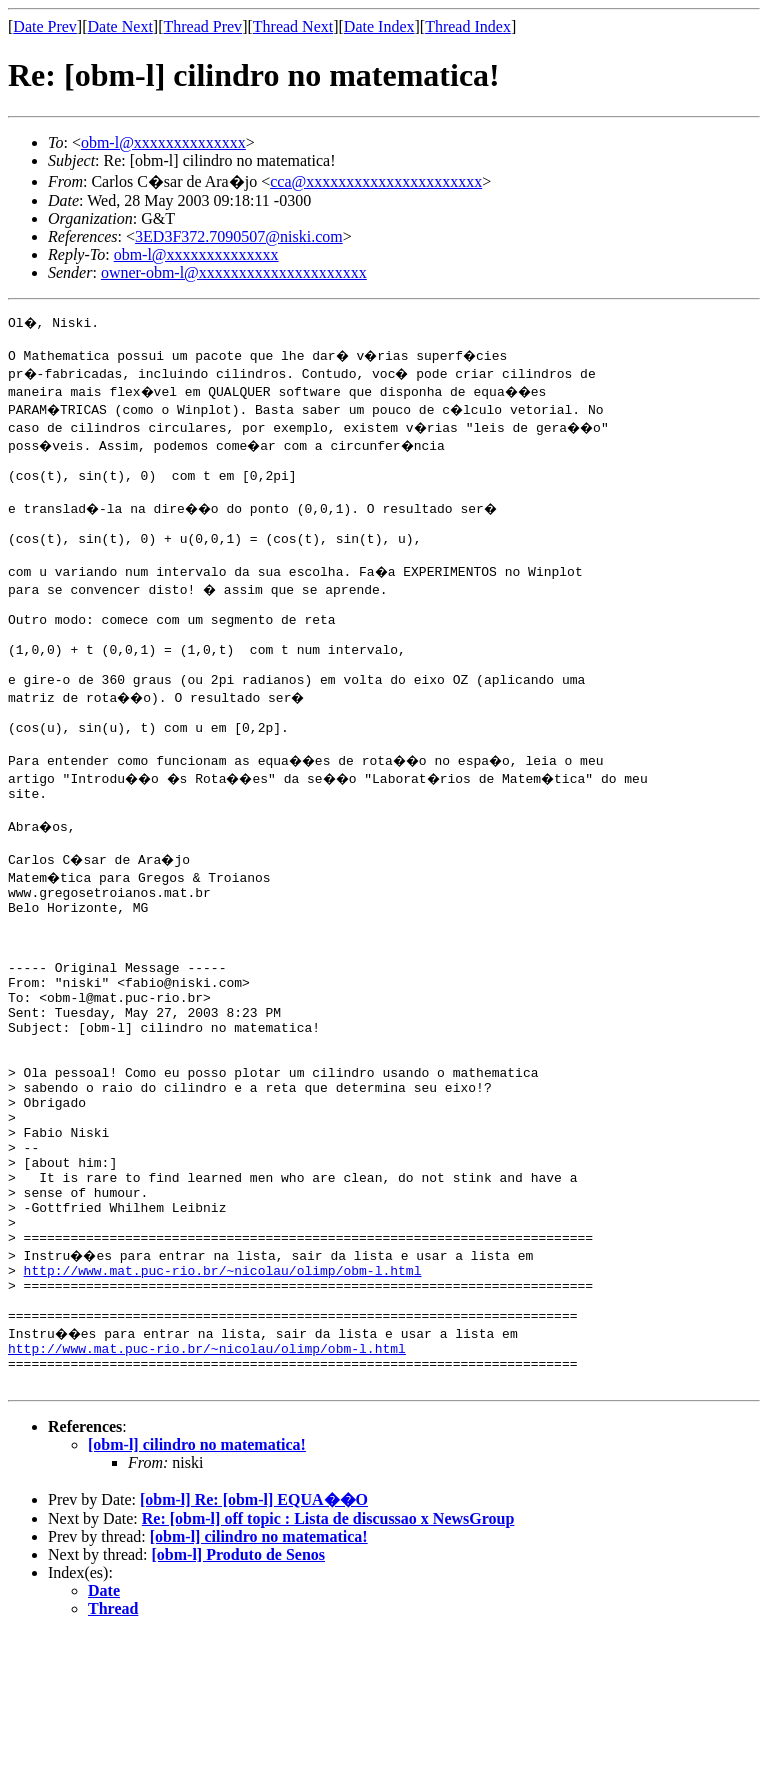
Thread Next (293, 26)
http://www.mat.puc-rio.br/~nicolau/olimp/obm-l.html (223, 1402)
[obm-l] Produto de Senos (239, 1704)
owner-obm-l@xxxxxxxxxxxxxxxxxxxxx (234, 272)
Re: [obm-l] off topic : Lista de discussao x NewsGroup (328, 1668)
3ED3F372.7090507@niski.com (239, 236)
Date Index (379, 26)
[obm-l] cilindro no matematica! (197, 1594)
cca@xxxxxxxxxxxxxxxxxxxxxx (376, 181)
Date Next (120, 26)
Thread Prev (202, 26)
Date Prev (45, 26)
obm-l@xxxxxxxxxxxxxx (163, 142)
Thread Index (468, 26)
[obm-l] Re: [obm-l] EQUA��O (254, 1649)
